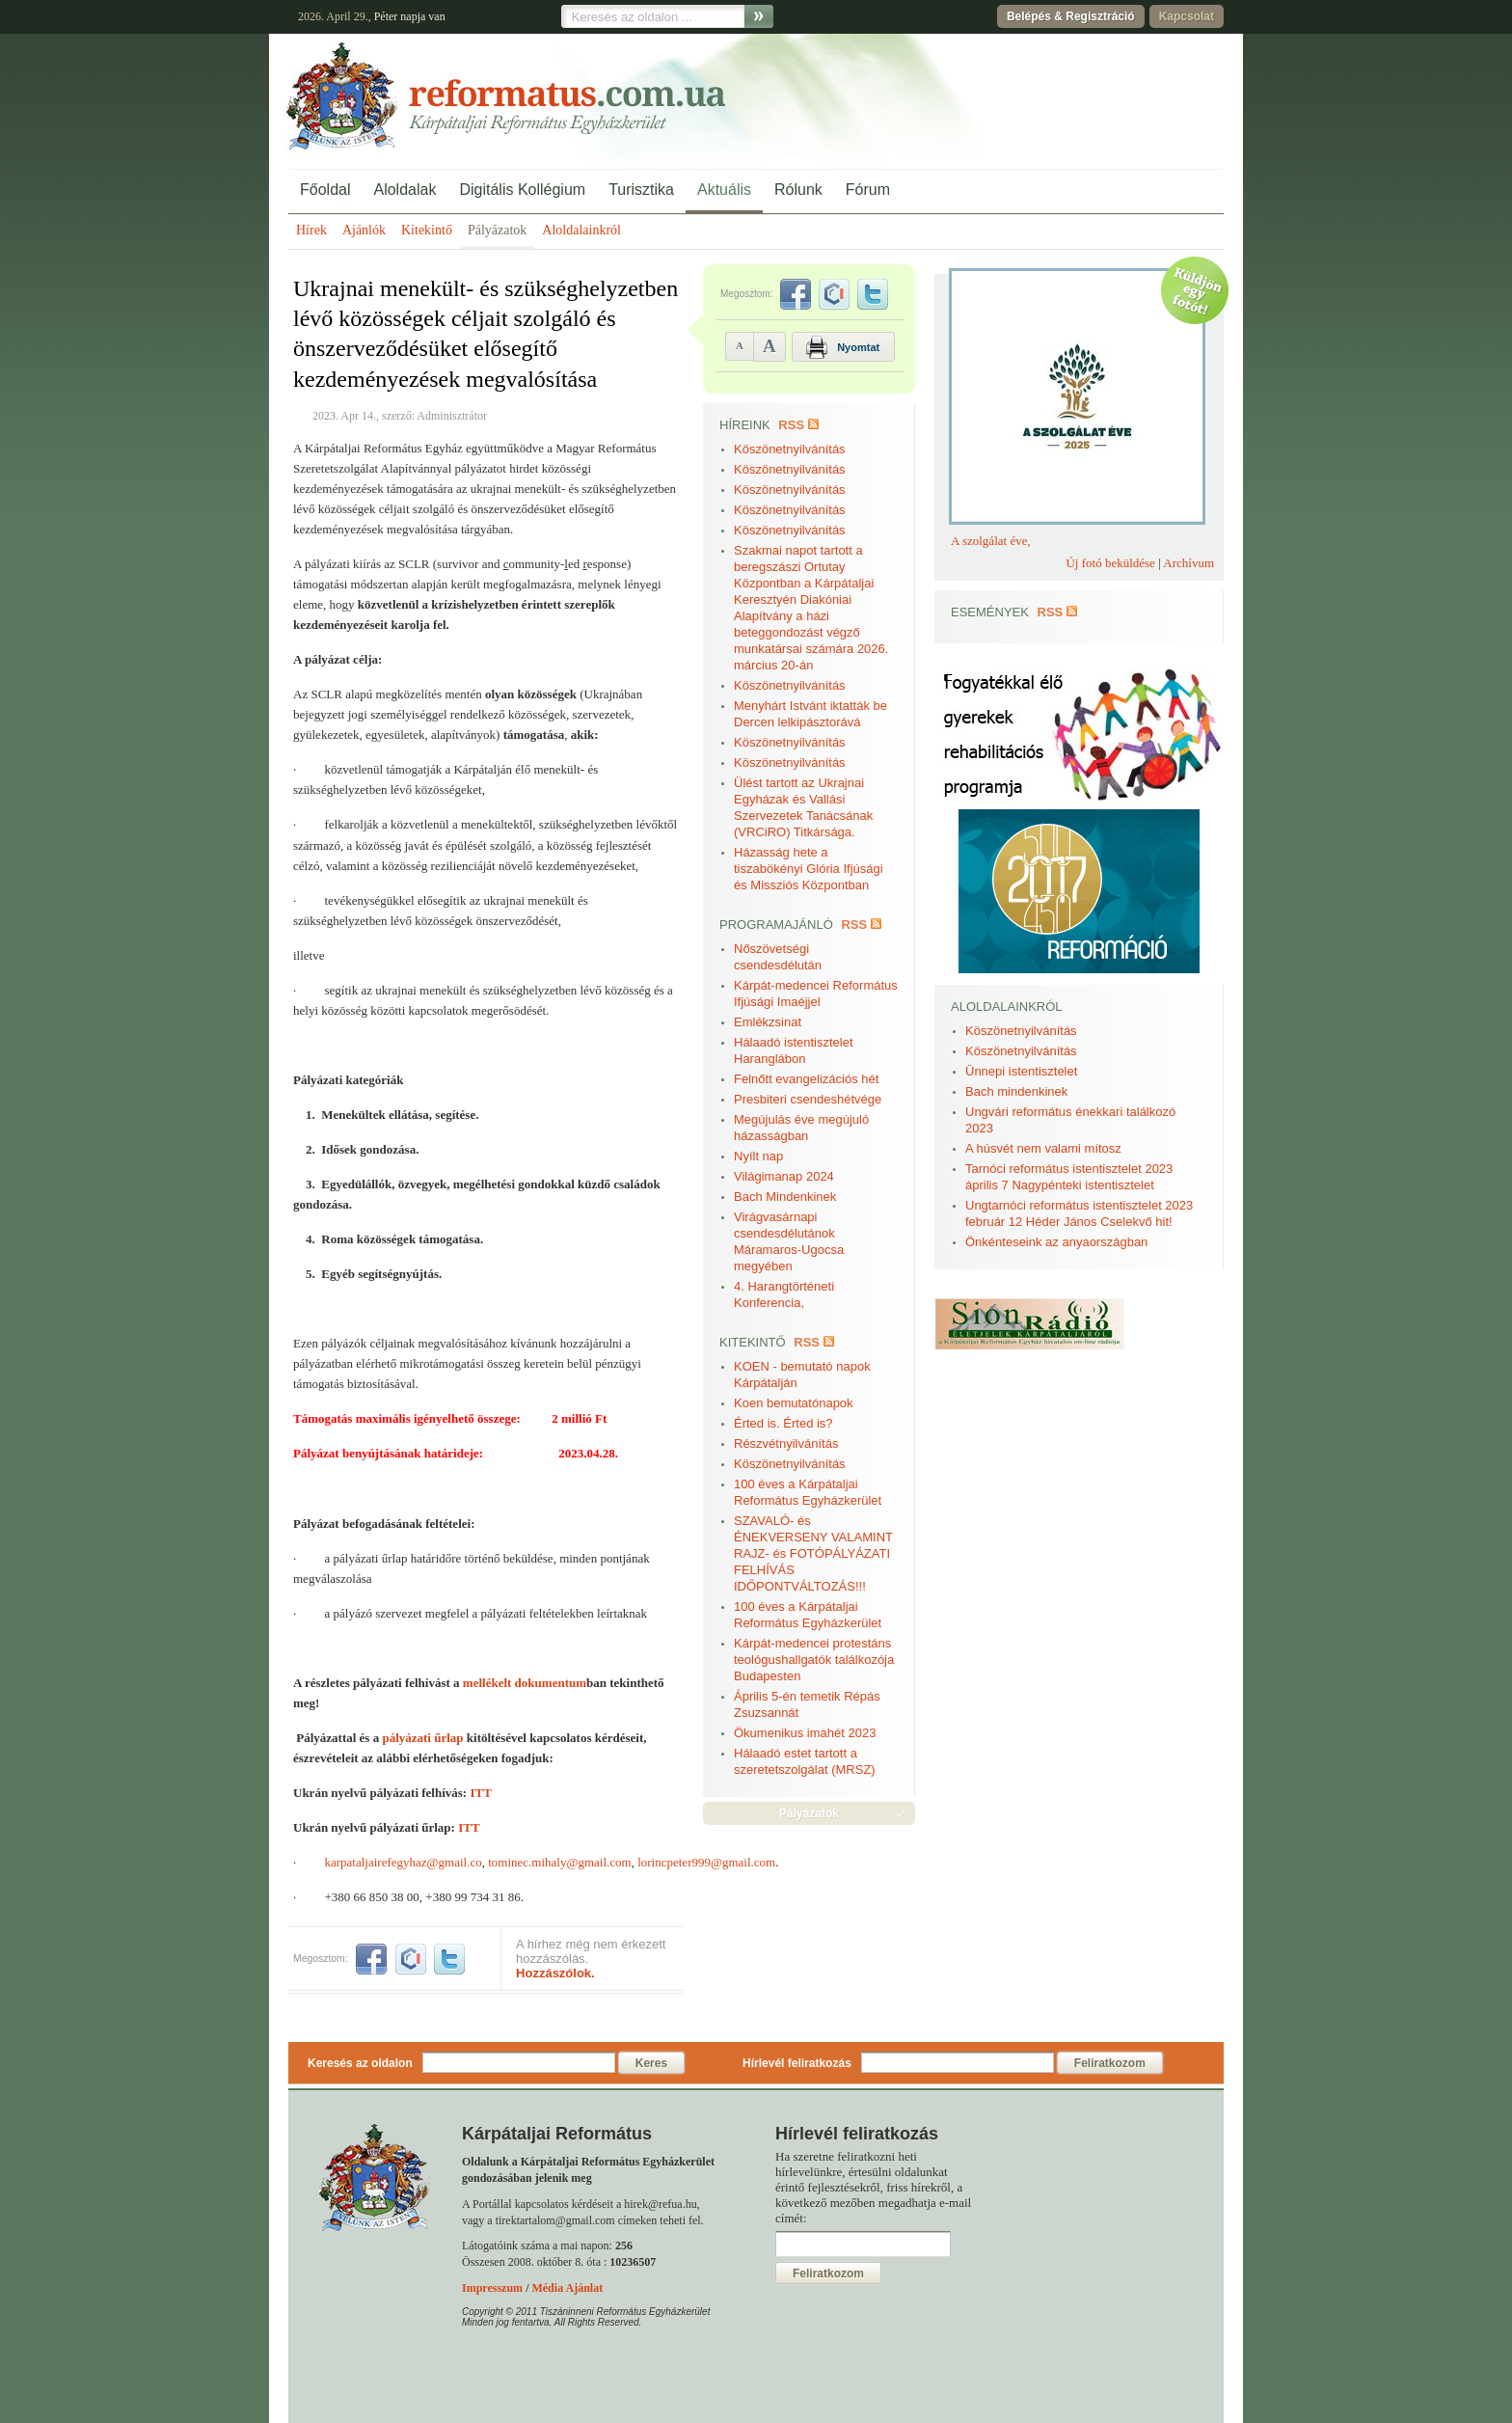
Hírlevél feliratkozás (796, 2063)
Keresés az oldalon (360, 2063)
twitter (449, 1959)
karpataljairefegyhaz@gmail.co (403, 1862)
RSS (791, 425)
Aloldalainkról (581, 230)
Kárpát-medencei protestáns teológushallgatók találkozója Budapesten (814, 1659)
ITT (480, 1792)
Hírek (311, 230)
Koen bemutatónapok (793, 1403)
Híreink (744, 425)
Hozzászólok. (555, 1973)
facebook (371, 1959)
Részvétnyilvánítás (786, 1443)
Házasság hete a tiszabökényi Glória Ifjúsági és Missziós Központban (808, 868)
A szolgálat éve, (991, 540)
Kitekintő (426, 230)
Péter (386, 16)
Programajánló (776, 924)
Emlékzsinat (767, 1022)
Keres (651, 2063)
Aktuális (724, 189)
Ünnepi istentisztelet (1021, 1071)
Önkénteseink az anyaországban (1056, 1242)
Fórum (868, 189)
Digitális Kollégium (522, 189)
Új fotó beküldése (1110, 563)
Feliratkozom (1110, 2063)
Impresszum (492, 2288)
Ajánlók (364, 230)
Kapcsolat (1186, 16)
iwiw (410, 1959)
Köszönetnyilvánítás (790, 449)
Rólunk (798, 189)
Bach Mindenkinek (785, 1196)
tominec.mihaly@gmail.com (559, 1862)
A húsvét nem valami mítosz (1043, 1148)
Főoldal (325, 189)
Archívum (1188, 563)
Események (990, 612)
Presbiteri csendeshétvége (807, 1099)
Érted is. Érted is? (783, 1423)
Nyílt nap (758, 1156)
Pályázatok (497, 230)
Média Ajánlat (567, 2288)
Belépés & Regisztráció (1071, 16)
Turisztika (641, 189)
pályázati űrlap (422, 1737)
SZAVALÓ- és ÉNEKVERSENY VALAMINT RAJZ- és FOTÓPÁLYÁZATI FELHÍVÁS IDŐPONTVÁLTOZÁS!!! (813, 1553)
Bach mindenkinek (1016, 1091)
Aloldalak (404, 189)
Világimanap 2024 (784, 1176)
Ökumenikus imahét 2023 (805, 1733)
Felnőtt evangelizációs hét (806, 1079)
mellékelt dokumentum (524, 1682)
